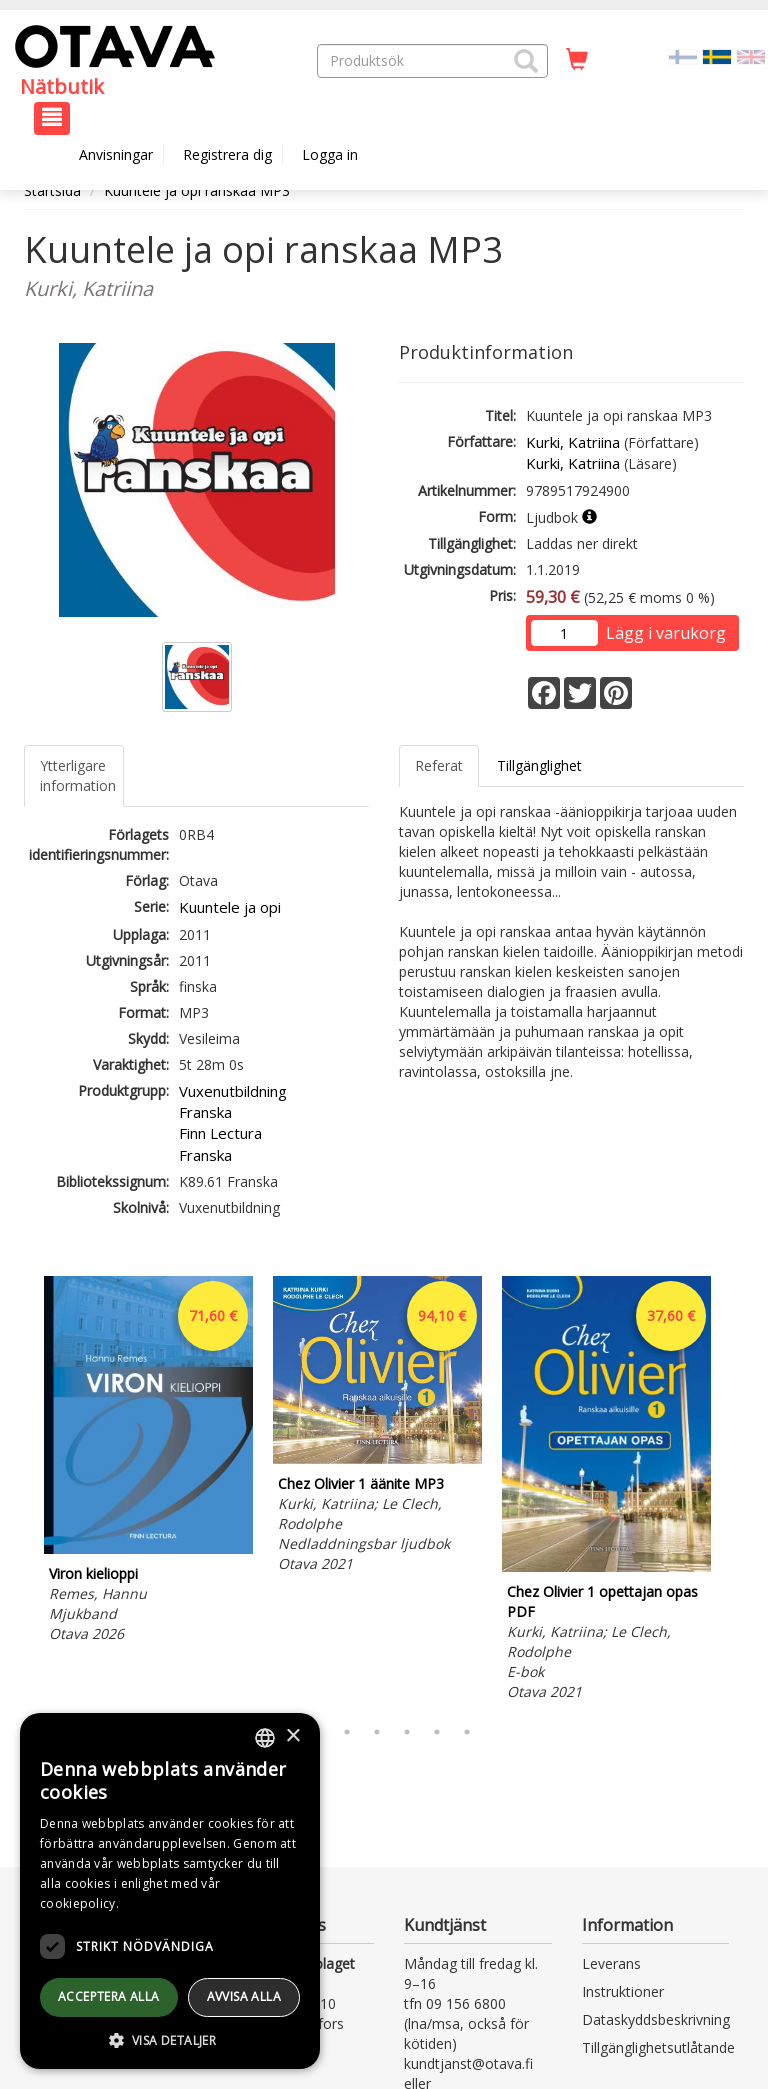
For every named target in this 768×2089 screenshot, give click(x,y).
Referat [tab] (439, 765)
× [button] (292, 1736)
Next (734, 1491)
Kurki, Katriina (573, 442)
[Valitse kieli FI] (683, 55)
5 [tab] (407, 1732)
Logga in (330, 154)
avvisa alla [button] (244, 1996)
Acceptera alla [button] (109, 1996)
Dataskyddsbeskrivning (656, 2019)
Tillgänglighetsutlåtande (658, 2047)
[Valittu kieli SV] (717, 55)
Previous (19, 1491)
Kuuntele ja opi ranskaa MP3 (197, 190)
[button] (526, 61)
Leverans (611, 1963)
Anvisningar (116, 154)
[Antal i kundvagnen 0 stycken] (577, 60)
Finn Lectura (220, 1133)
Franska (205, 1112)
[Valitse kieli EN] (751, 55)
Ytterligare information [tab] (78, 775)
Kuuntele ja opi (230, 907)
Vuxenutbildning (233, 1091)
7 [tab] (467, 1732)
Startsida (52, 190)
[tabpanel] (148, 1462)
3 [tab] (347, 1732)
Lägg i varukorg (666, 633)
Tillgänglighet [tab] (539, 765)
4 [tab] (377, 1732)
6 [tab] (437, 1732)
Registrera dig (227, 154)
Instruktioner (623, 1991)
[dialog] (170, 1891)
